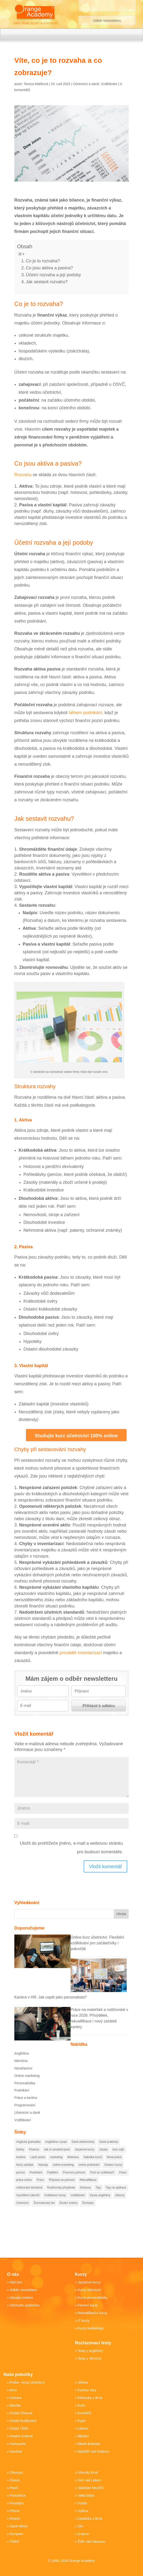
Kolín (81, 2405)
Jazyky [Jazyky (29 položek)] (103, 2149)
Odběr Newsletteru (107, 21)
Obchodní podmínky (25, 2305)
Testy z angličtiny (90, 2351)
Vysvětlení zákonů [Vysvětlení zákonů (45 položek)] (27, 2195)
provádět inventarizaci (81, 1652)
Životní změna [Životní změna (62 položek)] (68, 2203)
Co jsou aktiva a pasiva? (49, 268)
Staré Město (19, 2526)
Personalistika (24, 2083)
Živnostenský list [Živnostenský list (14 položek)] (44, 2203)
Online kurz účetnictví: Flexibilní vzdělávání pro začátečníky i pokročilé (97, 1943)
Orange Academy (82, 2561)
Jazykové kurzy (89, 2282)
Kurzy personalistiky (93, 2297)
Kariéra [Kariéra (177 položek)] (21, 2157)
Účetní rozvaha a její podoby (53, 274)
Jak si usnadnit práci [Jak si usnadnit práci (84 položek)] (57, 2149)
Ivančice (16, 2451)
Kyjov (82, 2421)
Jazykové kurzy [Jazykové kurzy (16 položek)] (84, 2149)
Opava (15, 2480)
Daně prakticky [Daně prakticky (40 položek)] (108, 2141)
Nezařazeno (23, 2068)
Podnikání (21, 2090)
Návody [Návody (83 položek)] (43, 2164)
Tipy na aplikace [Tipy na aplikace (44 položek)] (116, 2187)
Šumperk (16, 2534)
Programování (24, 2105)
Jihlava (83, 2382)
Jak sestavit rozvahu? (47, 281)
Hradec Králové (21, 2436)
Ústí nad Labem (89, 2480)
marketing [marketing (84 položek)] (56, 2157)
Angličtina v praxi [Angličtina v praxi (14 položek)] (56, 2141)
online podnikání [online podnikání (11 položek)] (89, 2164)
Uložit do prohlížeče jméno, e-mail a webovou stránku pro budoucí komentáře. (71, 1847)
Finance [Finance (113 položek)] (34, 2149)
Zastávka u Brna (90, 2518)
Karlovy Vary (87, 2390)
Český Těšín (19, 2428)
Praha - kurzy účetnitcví (27, 2382)
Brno (13, 2390)
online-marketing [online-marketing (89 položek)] (63, 2164)
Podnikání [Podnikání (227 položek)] (36, 2172)
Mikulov (83, 2436)
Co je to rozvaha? (43, 261)
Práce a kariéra (25, 2098)
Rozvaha (23, 474)
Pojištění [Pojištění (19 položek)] (52, 2172)
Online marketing (27, 2076)
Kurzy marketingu (91, 2328)
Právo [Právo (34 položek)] (40, 2180)
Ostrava (16, 2398)
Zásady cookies (21, 2297)
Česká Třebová (21, 2413)
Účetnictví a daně (86, 84)
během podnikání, (86, 712)
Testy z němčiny (90, 2358)
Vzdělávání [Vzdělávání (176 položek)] (78, 2195)
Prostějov (17, 2503)
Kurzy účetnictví (89, 2290)
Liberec (83, 2428)
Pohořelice (18, 2495)
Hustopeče (18, 2444)
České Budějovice (23, 2421)
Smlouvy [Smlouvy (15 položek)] (85, 2187)
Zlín (80, 2526)
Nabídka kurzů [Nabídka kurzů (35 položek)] (92, 2157)
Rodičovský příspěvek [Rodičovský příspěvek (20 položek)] (61, 2187)
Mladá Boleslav (89, 2444)
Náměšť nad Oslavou (93, 2451)
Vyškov (83, 2511)
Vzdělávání (109, 84)
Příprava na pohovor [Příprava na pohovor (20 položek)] (62, 2180)
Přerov (15, 2511)
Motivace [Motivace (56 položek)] (73, 2157)
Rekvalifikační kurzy (92, 2313)
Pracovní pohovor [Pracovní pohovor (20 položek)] (74, 2172)
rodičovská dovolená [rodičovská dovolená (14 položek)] (29, 2187)
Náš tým (16, 2282)
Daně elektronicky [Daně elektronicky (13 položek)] (83, 2141)
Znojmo (83, 2534)
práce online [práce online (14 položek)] (24, 2180)
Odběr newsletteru (23, 2290)
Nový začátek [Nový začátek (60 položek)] (24, 2164)
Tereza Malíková (36, 84)
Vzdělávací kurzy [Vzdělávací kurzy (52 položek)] (55, 2195)
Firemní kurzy (88, 2305)
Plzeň (14, 2488)
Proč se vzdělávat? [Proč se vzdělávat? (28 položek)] (102, 2172)
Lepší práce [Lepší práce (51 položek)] (37, 2157)
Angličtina (21, 2053)
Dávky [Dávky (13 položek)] (20, 2149)
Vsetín (82, 2503)
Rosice (15, 2518)
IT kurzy (84, 2320)
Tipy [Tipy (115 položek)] (98, 2187)
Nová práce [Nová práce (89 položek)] (114, 2157)
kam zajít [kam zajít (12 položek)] (118, 2149)
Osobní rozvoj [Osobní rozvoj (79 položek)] (113, 2164)
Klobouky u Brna (90, 2398)
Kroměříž (84, 2413)
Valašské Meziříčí (91, 2488)
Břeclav (15, 2405)
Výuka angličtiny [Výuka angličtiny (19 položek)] (100, 2195)
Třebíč (14, 2541)
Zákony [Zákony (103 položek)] (119, 2195)
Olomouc (16, 2472)
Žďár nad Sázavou (91, 2541)
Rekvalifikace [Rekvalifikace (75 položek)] (88, 2180)
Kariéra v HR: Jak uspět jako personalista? (50, 1997)
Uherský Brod (88, 2472)
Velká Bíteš (86, 2495)
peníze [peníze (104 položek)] (20, 2172)
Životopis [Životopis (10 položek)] (88, 2203)
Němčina (21, 2061)
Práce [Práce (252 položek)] (122, 2172)
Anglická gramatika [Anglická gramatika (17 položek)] (28, 2141)
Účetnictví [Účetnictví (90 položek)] (22, 2203)
